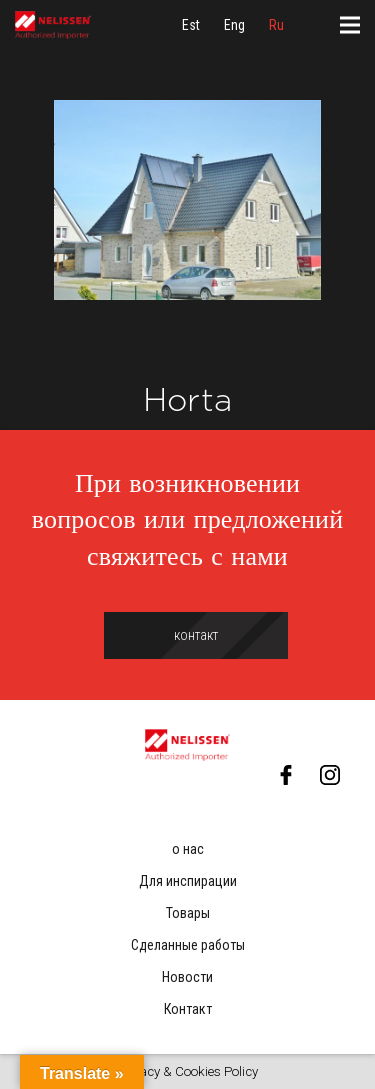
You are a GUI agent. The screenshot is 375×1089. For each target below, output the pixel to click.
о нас (188, 849)
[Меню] (350, 25)
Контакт (188, 1009)
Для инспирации (188, 881)
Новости (187, 977)
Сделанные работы (188, 945)
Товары (188, 913)
